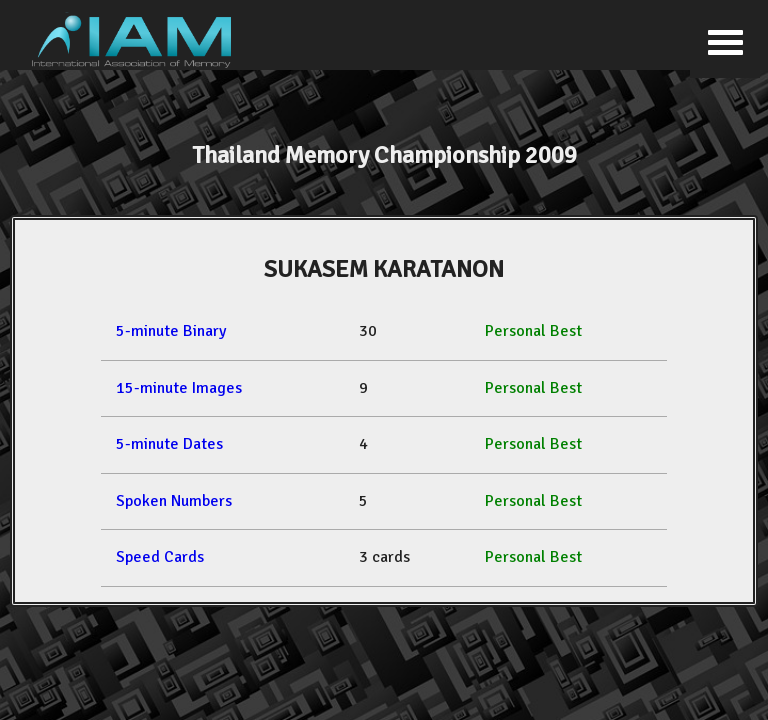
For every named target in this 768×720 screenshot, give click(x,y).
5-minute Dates (169, 444)
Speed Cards (160, 557)
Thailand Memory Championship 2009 (384, 155)
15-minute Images (179, 388)
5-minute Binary (171, 331)
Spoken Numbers (174, 501)
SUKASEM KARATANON (384, 269)
